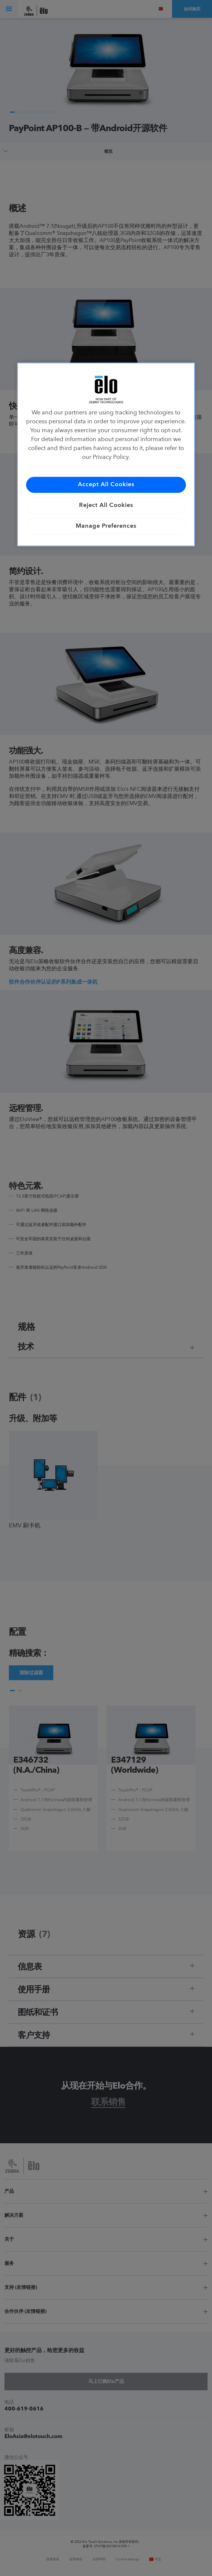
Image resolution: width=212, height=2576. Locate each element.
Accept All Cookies (106, 485)
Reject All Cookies (106, 506)
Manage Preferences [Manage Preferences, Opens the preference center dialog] (106, 526)
